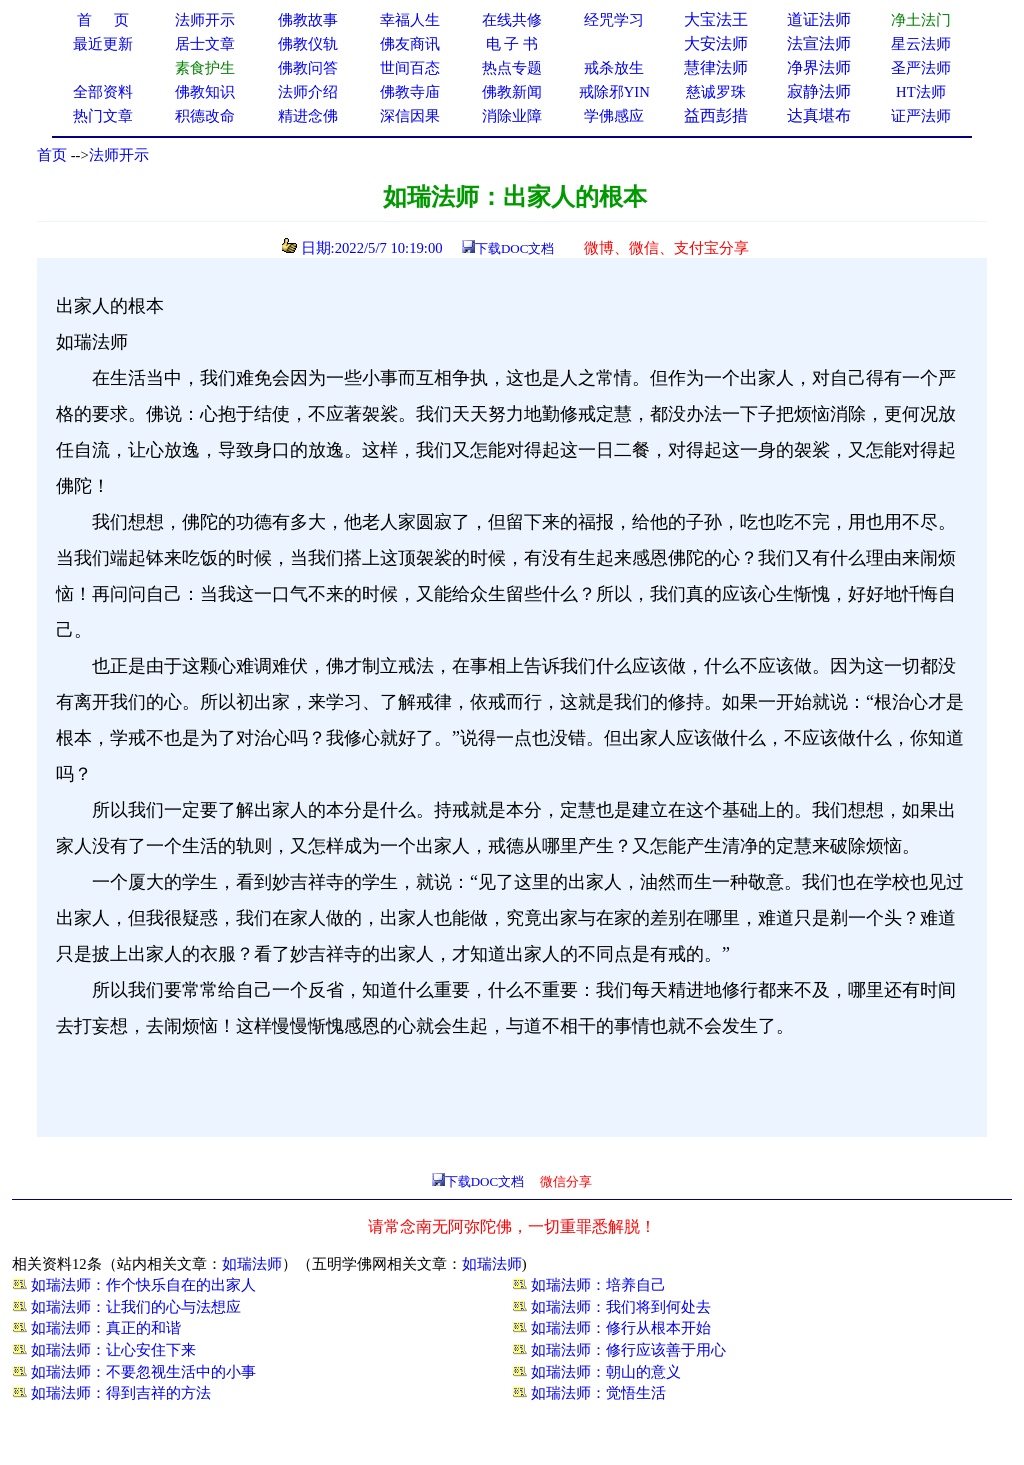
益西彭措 (716, 115)
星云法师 (921, 44)
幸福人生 (410, 20)
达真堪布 (819, 115)
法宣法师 (819, 43)
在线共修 (512, 20)
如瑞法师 (252, 1264)
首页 (52, 155)
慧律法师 (716, 67)
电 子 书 (512, 44)
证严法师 (921, 116)
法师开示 (119, 155)
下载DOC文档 (514, 248)
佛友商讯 (410, 44)
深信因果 (410, 116)
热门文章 (103, 116)
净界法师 (819, 67)
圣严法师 (921, 68)
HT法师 (921, 92)
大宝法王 (716, 19)
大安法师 (716, 43)
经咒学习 (614, 20)
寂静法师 (819, 91)
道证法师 (819, 19)
